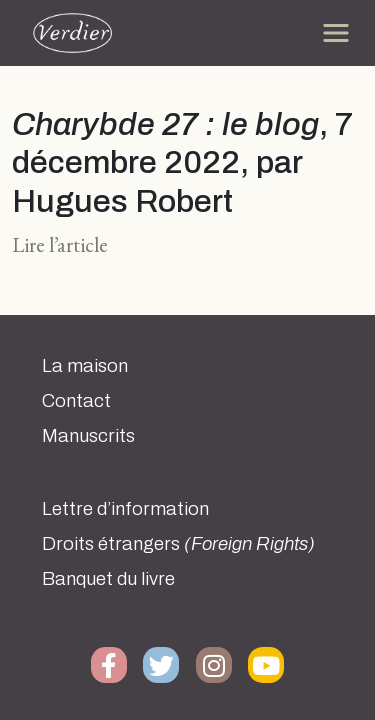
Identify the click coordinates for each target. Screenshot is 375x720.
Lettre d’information (125, 509)
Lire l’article (60, 244)
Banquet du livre (108, 579)
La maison (85, 366)
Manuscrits (88, 436)
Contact (76, 401)
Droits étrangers (178, 544)
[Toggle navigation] (336, 33)
